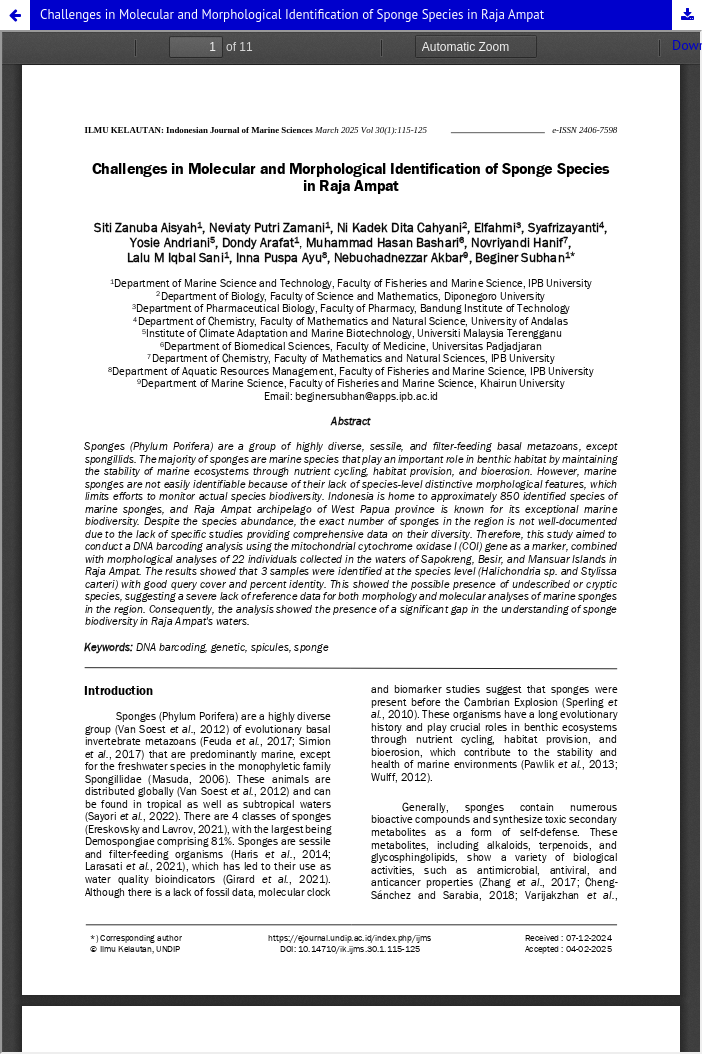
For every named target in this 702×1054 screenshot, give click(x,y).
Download (687, 15)
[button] (15, 15)
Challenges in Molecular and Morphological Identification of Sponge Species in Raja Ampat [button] (292, 14)
